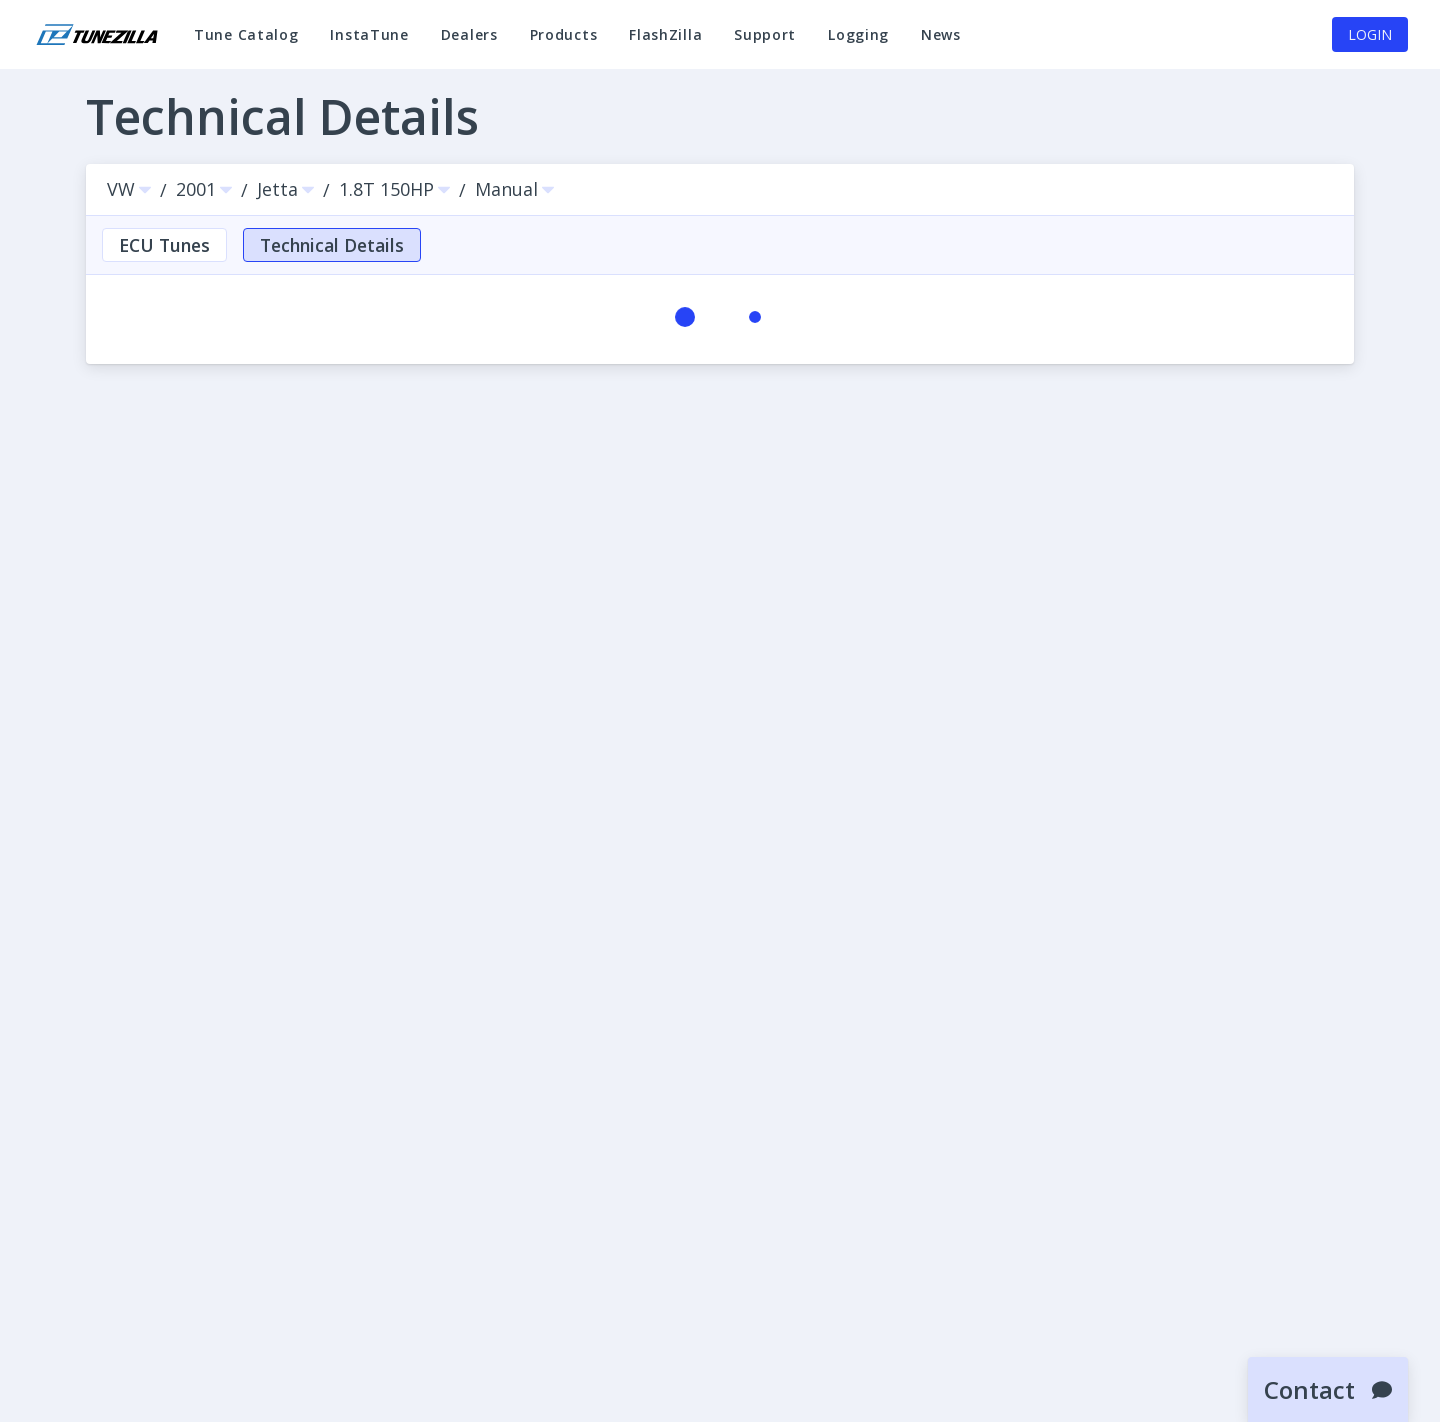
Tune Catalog (246, 43)
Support (765, 43)
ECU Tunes (164, 245)
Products (564, 34)
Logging (858, 43)
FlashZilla (665, 43)
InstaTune (369, 43)
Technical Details (332, 245)
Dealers (469, 34)
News (941, 43)
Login (1370, 34)
